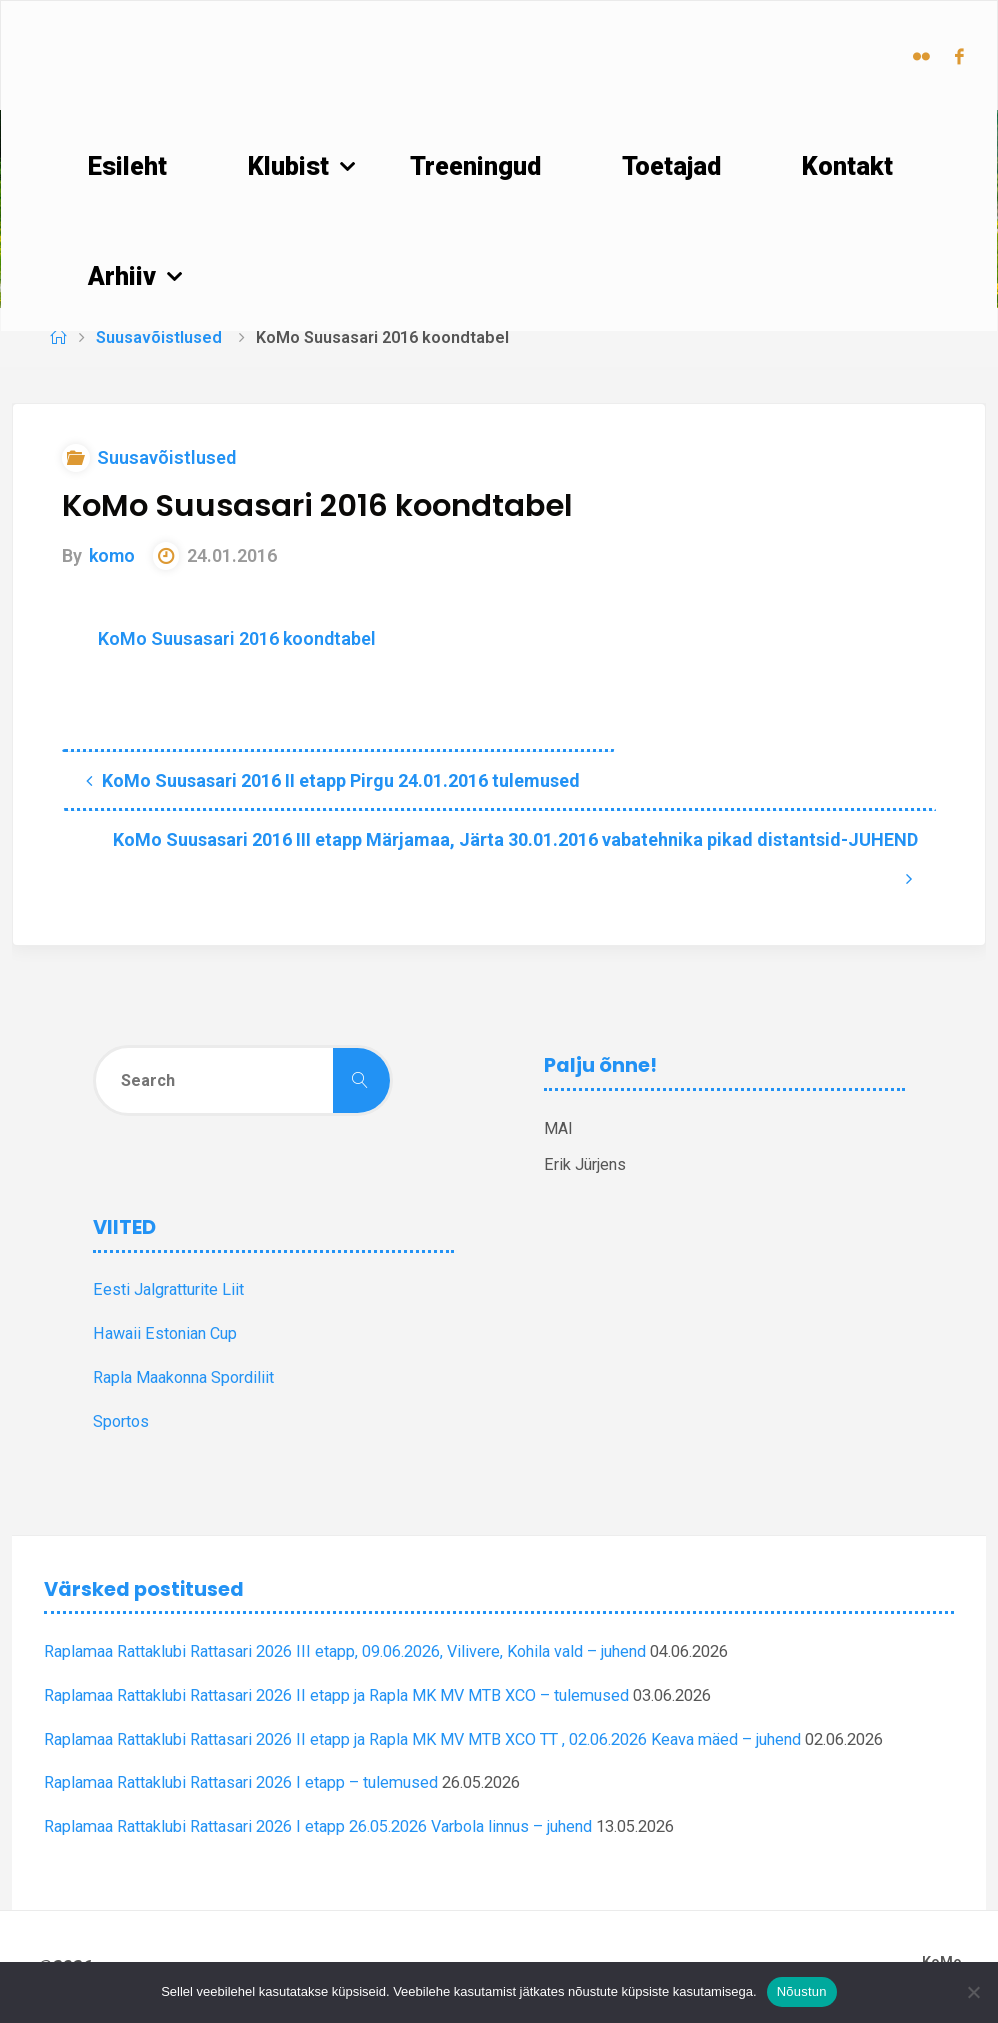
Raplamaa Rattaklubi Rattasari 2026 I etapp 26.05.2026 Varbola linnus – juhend (318, 1826)
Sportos (121, 1421)
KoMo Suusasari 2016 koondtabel (237, 638)
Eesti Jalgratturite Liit (168, 1289)
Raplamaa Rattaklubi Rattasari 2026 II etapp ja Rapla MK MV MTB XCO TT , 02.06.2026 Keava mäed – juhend (422, 1739)
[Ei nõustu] (973, 1992)
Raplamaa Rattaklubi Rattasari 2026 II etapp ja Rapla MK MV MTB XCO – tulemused (336, 1695)
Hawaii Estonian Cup (165, 1333)
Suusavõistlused (159, 337)
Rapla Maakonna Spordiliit (183, 1377)
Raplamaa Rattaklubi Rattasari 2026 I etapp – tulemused (241, 1782)
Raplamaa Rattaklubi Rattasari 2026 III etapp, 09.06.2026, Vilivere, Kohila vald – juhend (345, 1651)
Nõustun (802, 1991)
